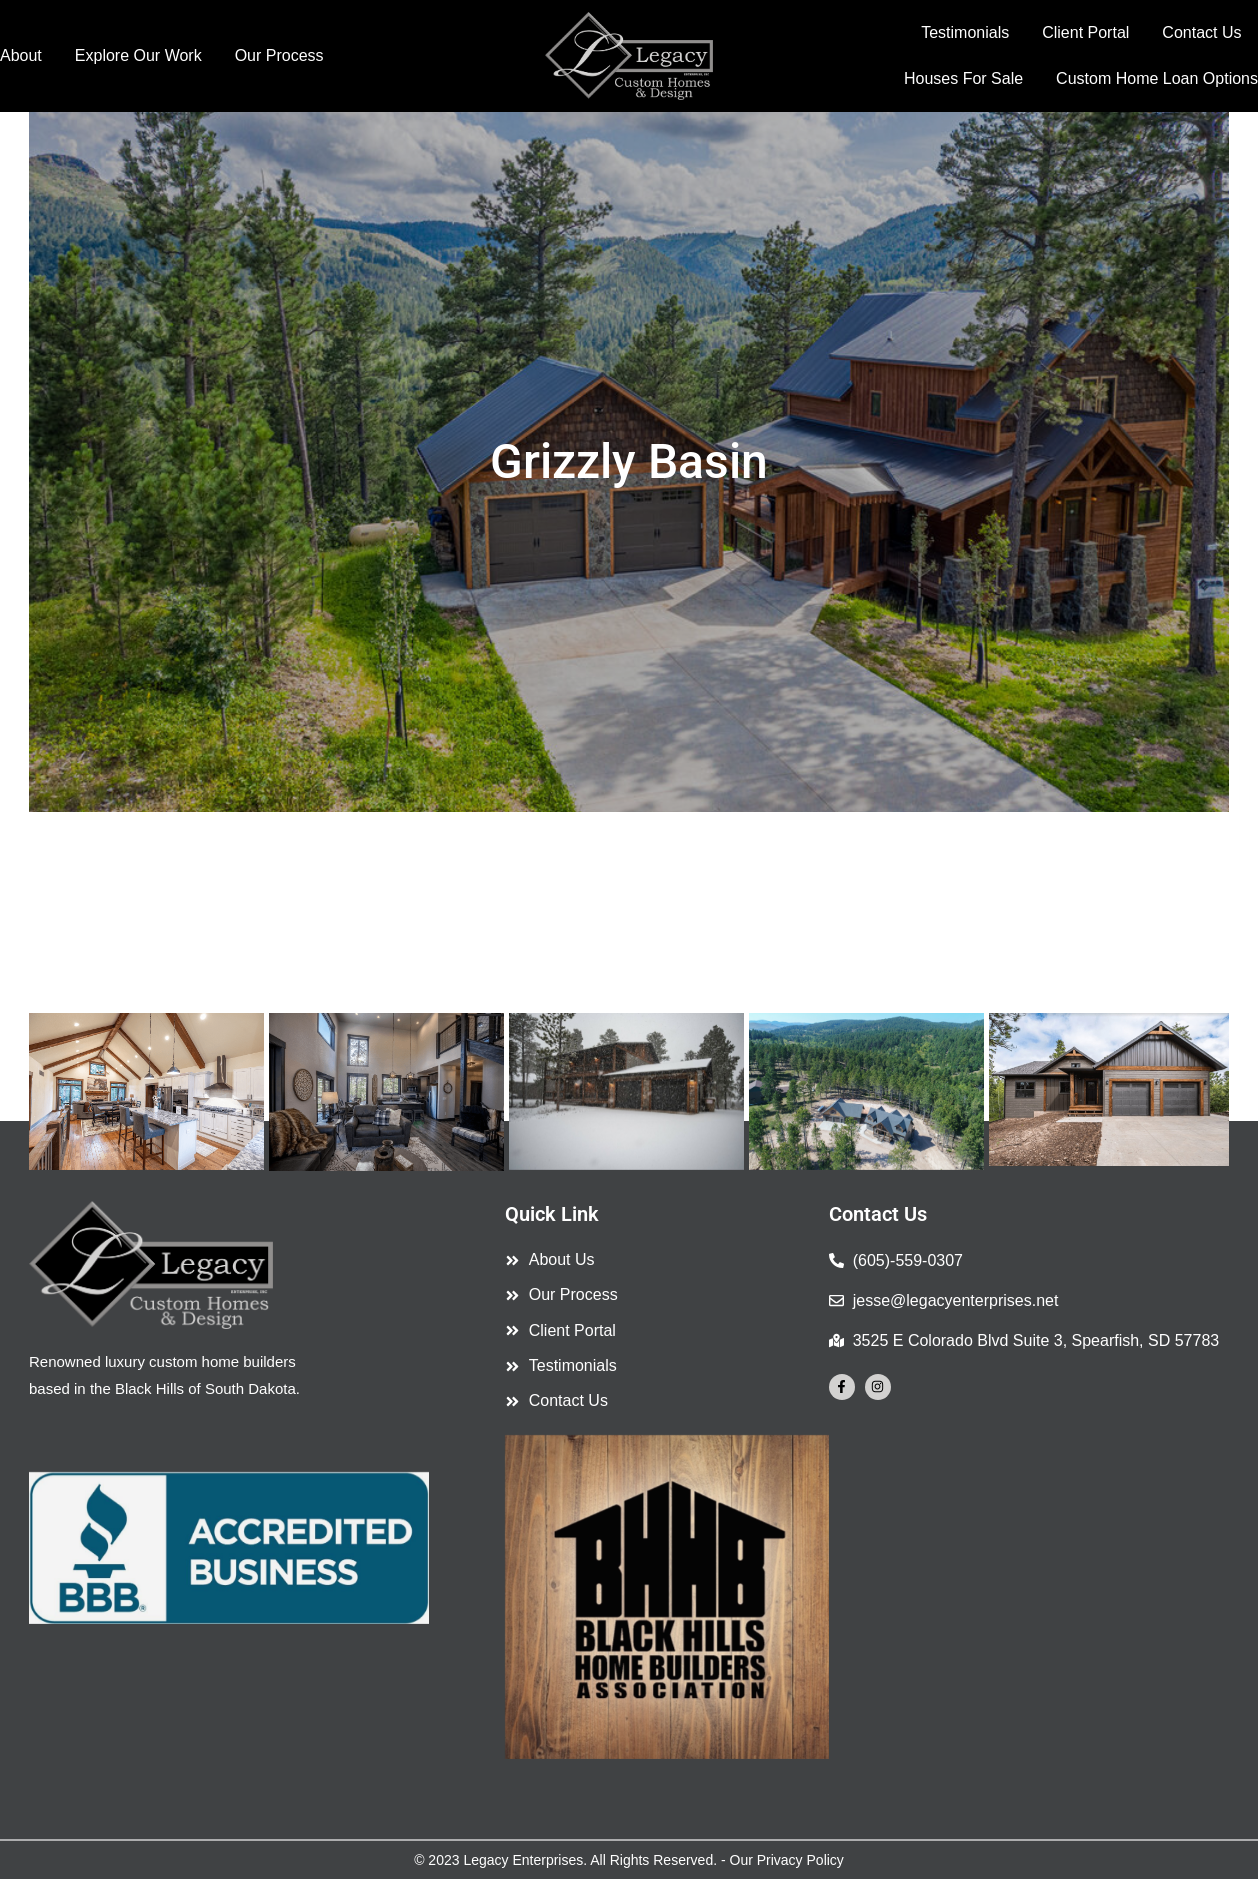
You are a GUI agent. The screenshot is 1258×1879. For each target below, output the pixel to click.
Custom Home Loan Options (1157, 78)
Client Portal (1085, 32)
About (21, 55)
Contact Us (1201, 32)
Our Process (279, 55)
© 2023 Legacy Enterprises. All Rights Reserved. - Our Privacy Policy (629, 1860)
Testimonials (965, 32)
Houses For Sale (963, 78)
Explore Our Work (138, 55)
